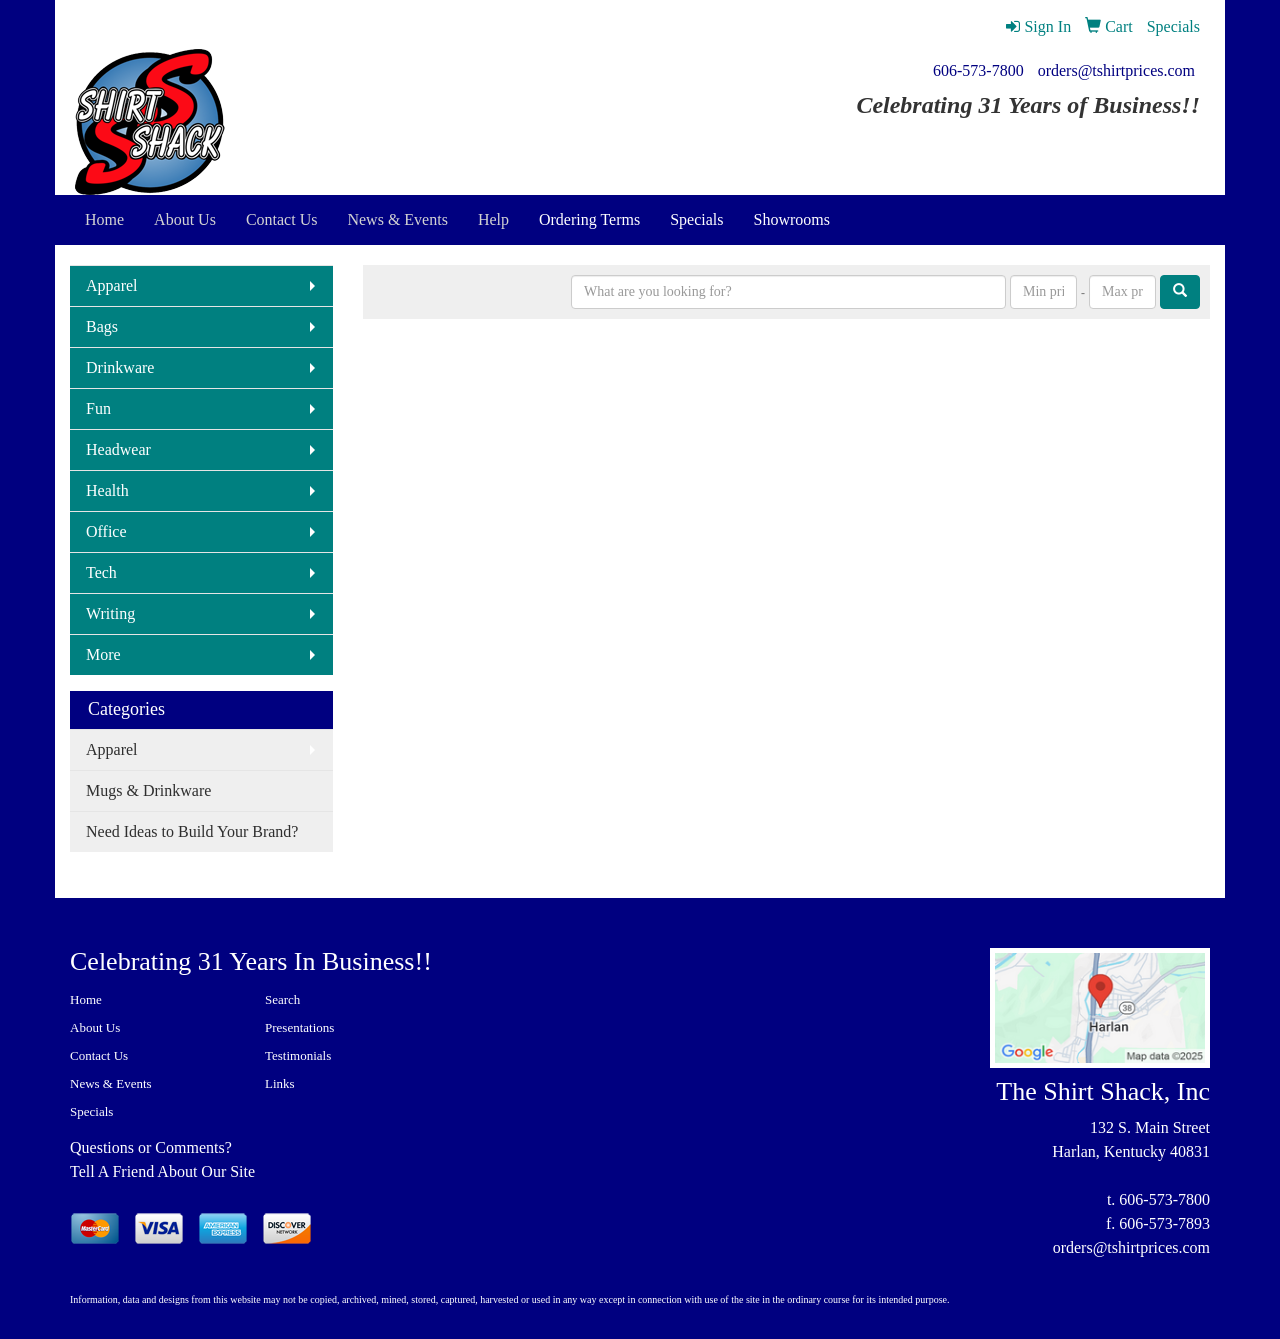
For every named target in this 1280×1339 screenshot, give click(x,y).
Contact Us (99, 1055)
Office (106, 531)
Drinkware (120, 367)
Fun (98, 408)
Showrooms (792, 219)
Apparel (112, 285)
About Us (95, 1027)
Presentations (299, 1027)
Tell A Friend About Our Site (162, 1171)
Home (86, 999)
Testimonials (298, 1055)
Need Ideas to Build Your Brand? (192, 831)
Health (107, 490)
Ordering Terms (589, 219)
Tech (101, 572)
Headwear (118, 449)
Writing (110, 613)
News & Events (111, 1083)
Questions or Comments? (151, 1147)
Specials (696, 219)
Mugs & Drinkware (148, 790)
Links (280, 1083)
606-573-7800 (978, 70)
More (103, 654)
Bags (102, 326)
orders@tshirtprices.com (1116, 70)
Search (282, 999)
